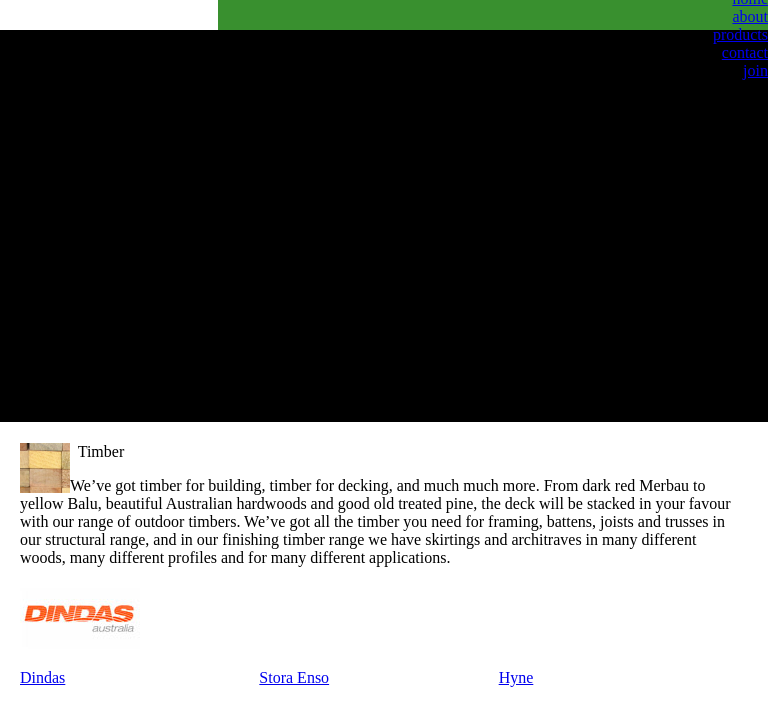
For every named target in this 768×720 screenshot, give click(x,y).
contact (745, 52)
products (740, 34)
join (755, 70)
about (750, 16)
